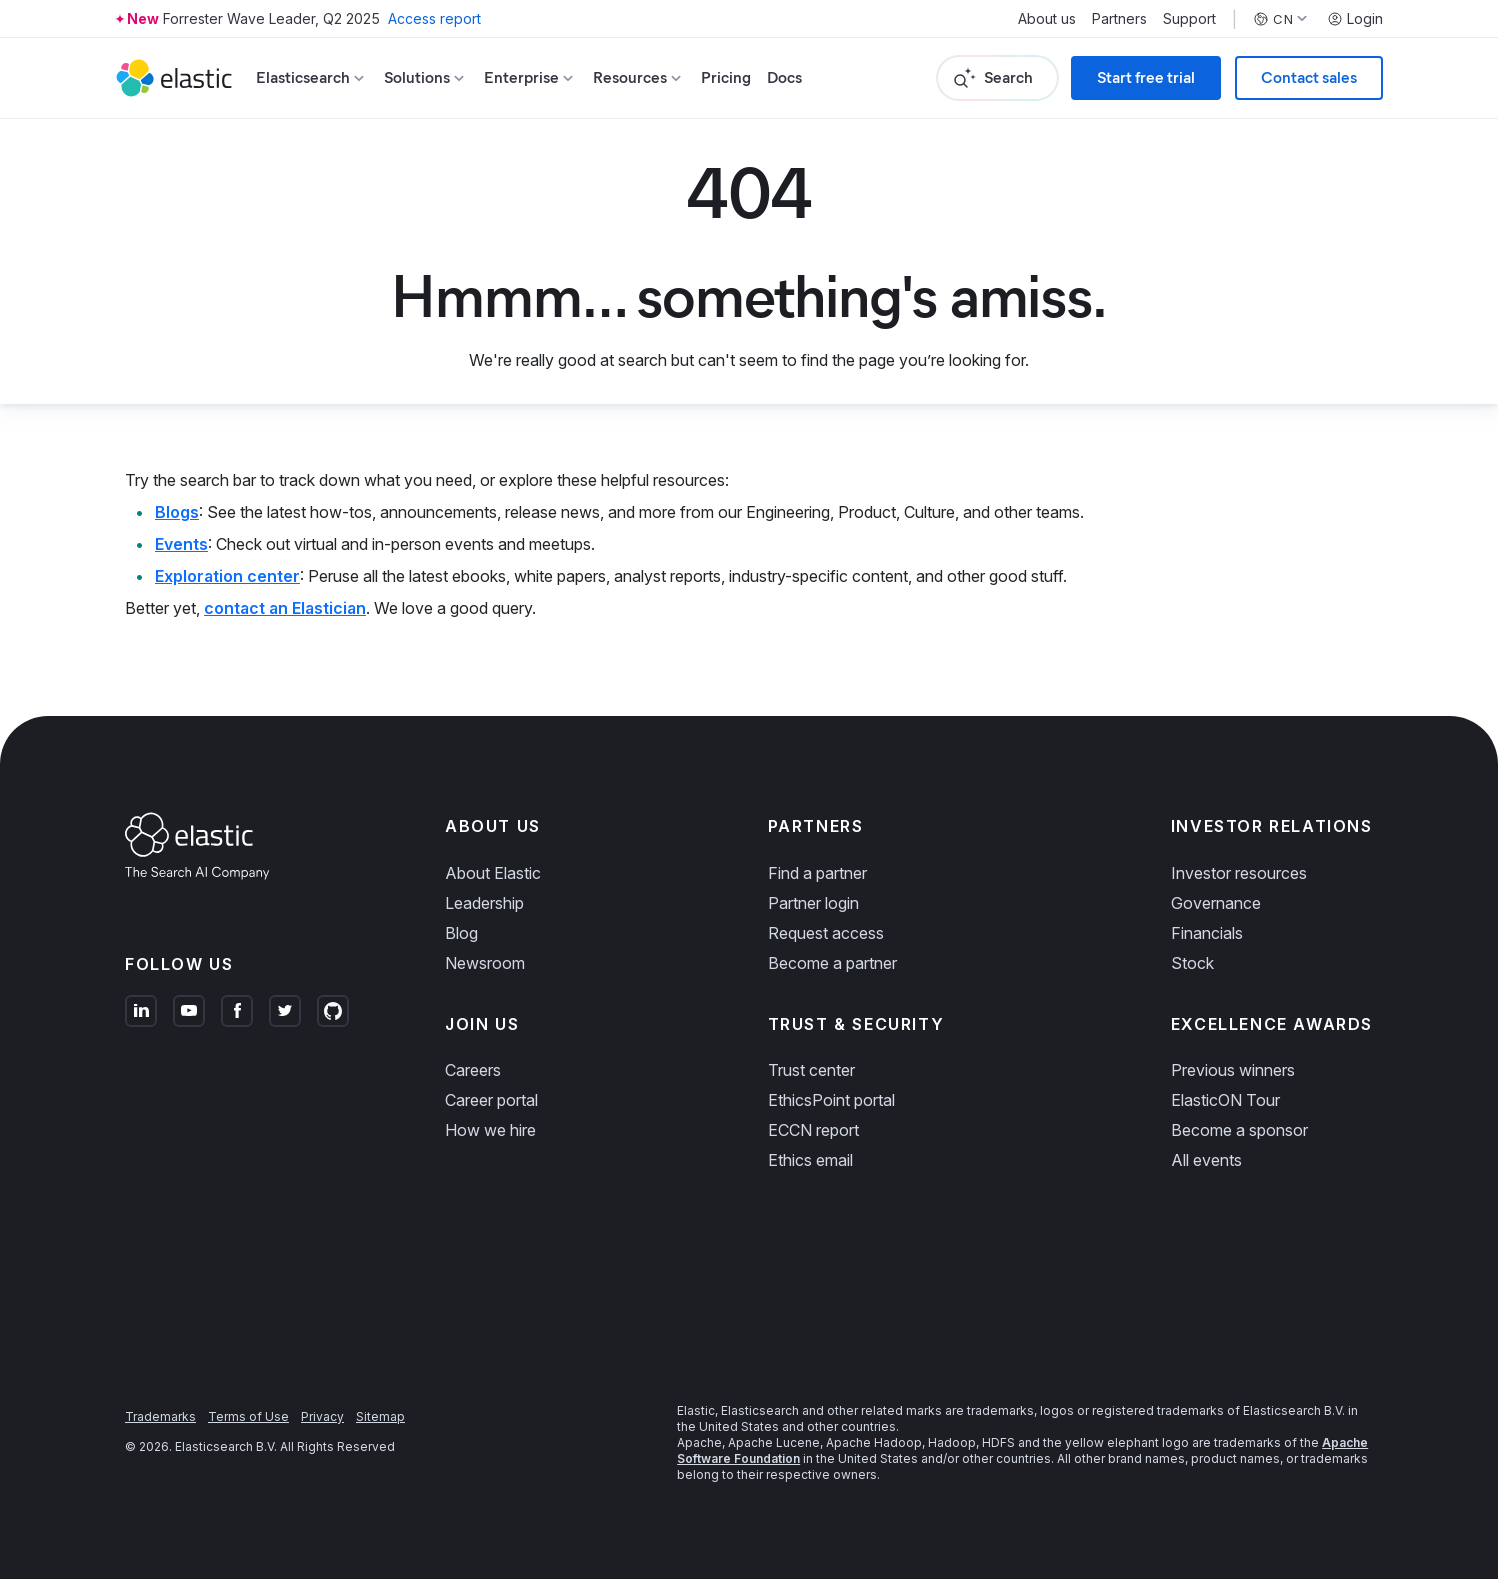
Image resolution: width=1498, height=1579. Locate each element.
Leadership (484, 903)
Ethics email (810, 1160)
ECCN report (813, 1130)
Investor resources (1239, 873)
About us (1047, 19)
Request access (826, 933)
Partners (1119, 19)
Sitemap (380, 1416)
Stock (1192, 963)
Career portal (491, 1100)
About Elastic (493, 873)
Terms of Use (248, 1416)
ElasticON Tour (1225, 1100)
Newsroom (485, 963)
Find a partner (817, 873)
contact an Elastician (285, 608)
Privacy (322, 1416)
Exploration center (227, 576)
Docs (784, 77)
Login (1355, 19)
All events (1206, 1160)
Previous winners (1233, 1070)
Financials (1207, 933)
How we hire (490, 1130)
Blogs (177, 512)
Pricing (726, 77)
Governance (1216, 903)
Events (181, 544)
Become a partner (832, 963)
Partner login (813, 903)
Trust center (811, 1070)
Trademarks (160, 1416)
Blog (461, 933)
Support (1189, 19)
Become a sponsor (1239, 1130)
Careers (473, 1070)
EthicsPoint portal (831, 1100)
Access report (434, 18)
